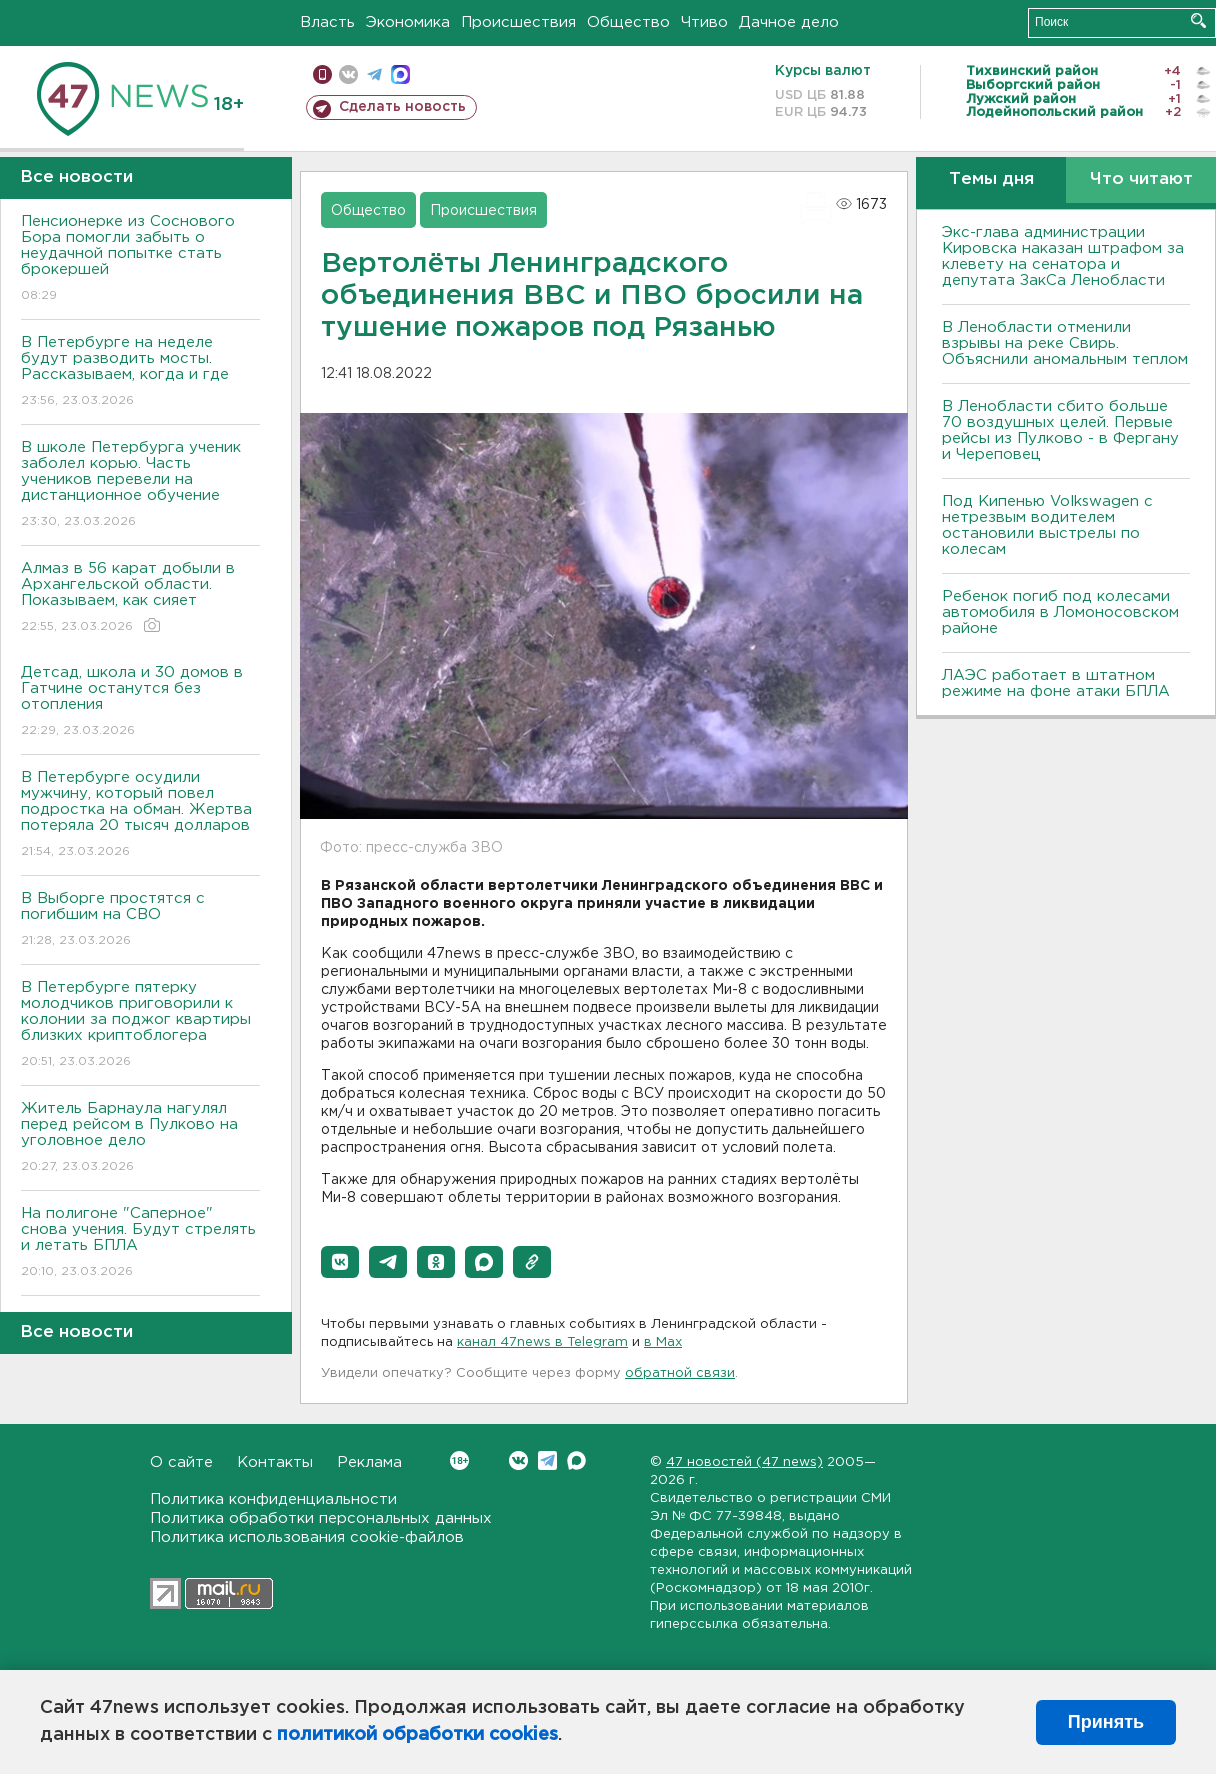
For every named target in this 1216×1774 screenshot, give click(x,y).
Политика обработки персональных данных (321, 1518)
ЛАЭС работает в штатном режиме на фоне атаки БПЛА (1056, 683)
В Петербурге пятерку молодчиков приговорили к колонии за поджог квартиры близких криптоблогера (140, 1025)
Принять (1106, 1722)
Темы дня (991, 179)
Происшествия (518, 22)
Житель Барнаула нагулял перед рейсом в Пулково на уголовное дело (140, 1138)
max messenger (400, 74)
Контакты (275, 1462)
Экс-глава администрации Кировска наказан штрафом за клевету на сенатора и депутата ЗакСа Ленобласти (1063, 256)
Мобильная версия (322, 74)
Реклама (369, 1462)
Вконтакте (459, 1460)
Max (576, 1460)
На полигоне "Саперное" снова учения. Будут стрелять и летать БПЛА (140, 1243)
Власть (327, 22)
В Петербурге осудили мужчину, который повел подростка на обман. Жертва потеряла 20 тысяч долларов (140, 815)
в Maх (663, 1342)
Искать (1198, 20)
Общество (628, 22)
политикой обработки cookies (417, 1735)
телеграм (374, 74)
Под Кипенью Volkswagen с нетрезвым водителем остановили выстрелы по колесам (1047, 525)
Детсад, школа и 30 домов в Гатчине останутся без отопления (140, 702)
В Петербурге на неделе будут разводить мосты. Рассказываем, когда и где (140, 372)
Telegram (547, 1460)
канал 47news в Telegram (542, 1342)
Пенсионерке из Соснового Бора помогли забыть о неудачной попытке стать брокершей (140, 259)
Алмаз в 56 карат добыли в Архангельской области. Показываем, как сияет (140, 598)
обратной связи (680, 1373)
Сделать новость (402, 107)
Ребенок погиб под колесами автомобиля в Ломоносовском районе (1060, 612)
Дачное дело (789, 22)
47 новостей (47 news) (744, 1462)
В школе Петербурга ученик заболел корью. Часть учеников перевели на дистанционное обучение (140, 485)
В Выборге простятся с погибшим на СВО (140, 920)
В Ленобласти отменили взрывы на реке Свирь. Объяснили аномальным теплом (1065, 343)
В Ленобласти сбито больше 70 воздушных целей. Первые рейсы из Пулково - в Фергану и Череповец (1060, 430)
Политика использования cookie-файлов (307, 1537)
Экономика (408, 22)
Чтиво (704, 22)
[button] (340, 1262)
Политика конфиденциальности (273, 1499)
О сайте (181, 1462)
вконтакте (348, 74)
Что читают (1141, 179)
